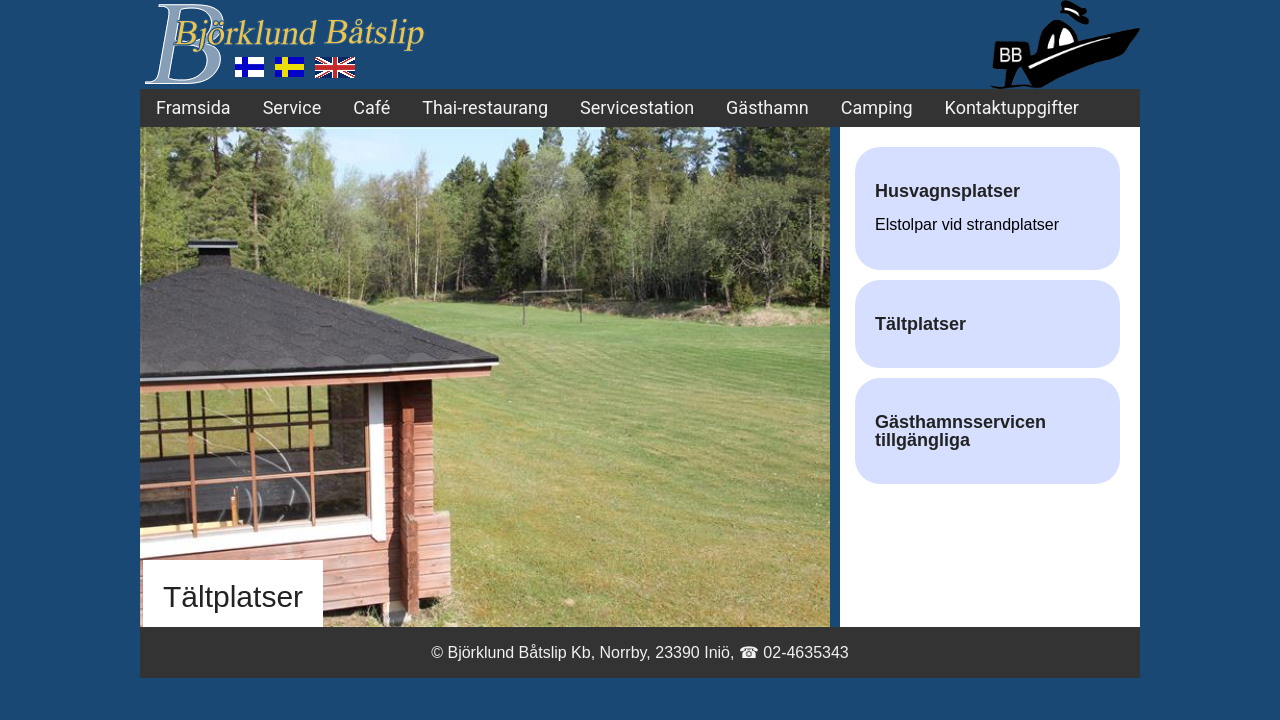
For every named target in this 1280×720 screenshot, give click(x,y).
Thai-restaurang (485, 107)
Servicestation (637, 107)
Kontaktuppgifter (1012, 107)
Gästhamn (767, 107)
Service (292, 107)
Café (371, 107)
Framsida (193, 107)
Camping (877, 107)
